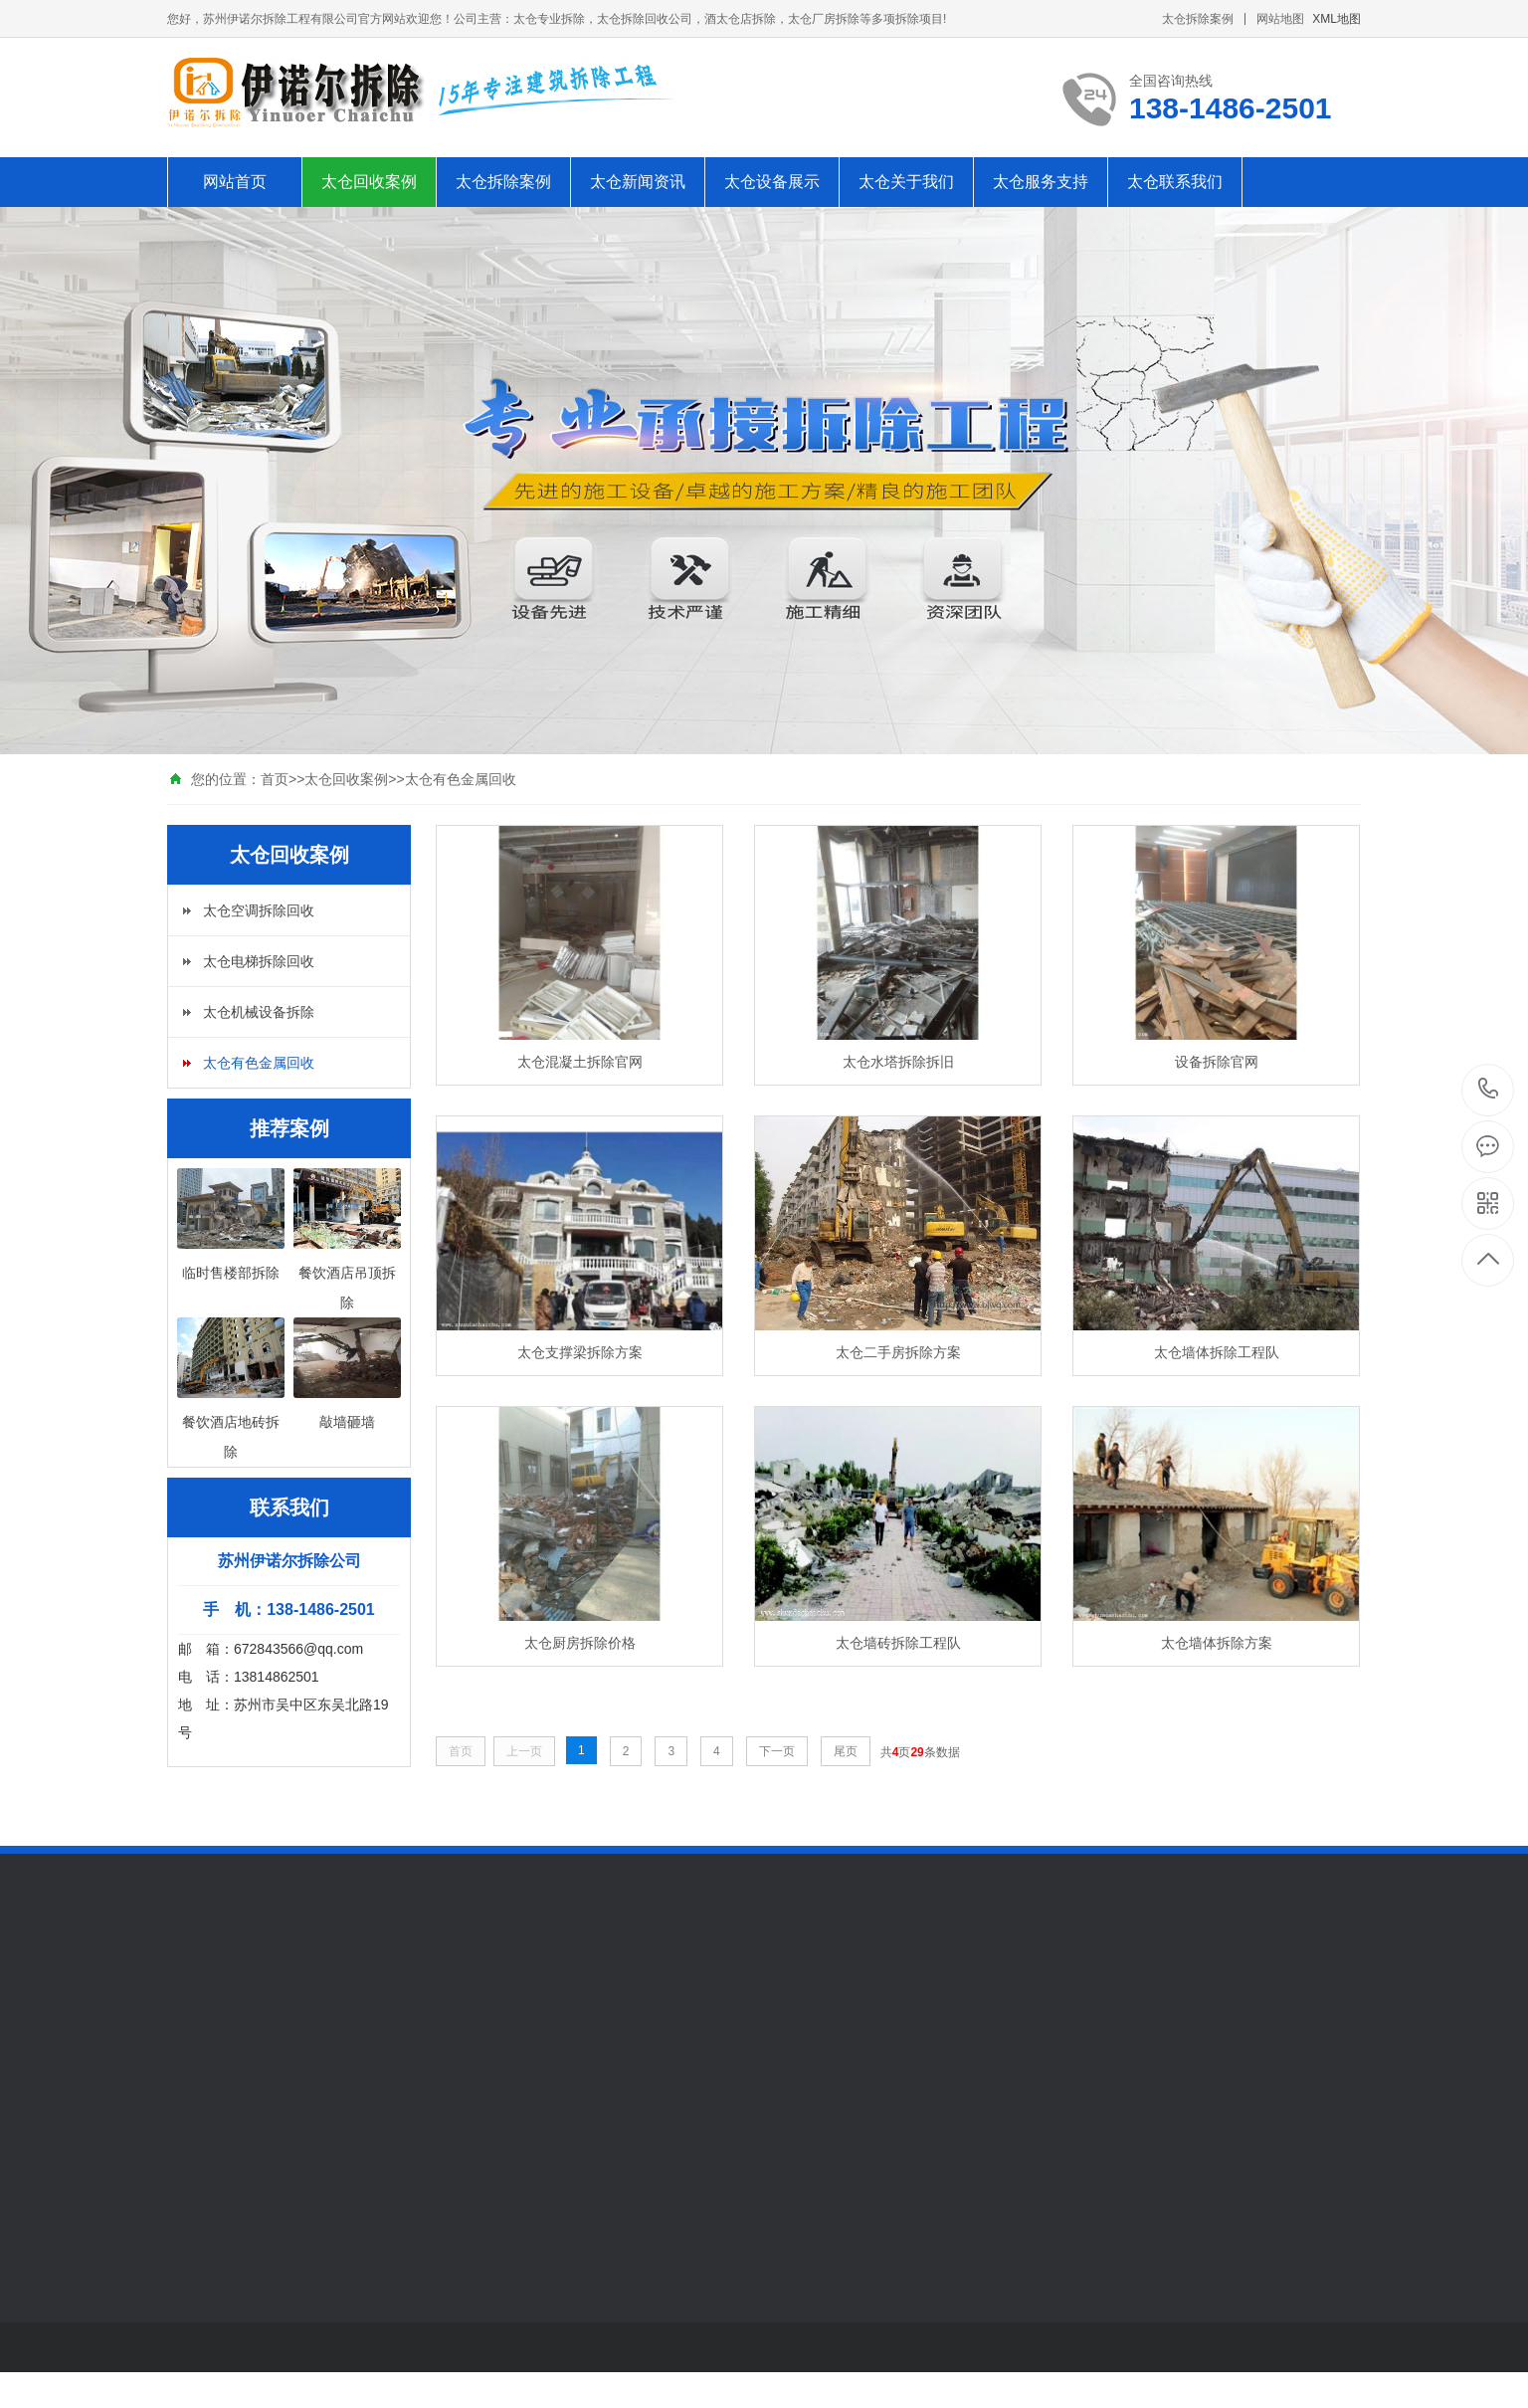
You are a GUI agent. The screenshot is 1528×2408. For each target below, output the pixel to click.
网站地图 (1280, 19)
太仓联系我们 (1175, 181)
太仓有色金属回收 (460, 779)
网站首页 (235, 181)
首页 (274, 779)
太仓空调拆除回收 (258, 910)
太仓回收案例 (369, 181)
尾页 (846, 1751)
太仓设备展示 (772, 181)
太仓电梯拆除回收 (258, 961)
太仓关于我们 (906, 181)
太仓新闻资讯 (637, 181)
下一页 (777, 1751)
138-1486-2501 (1488, 1090)
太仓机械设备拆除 (258, 1012)
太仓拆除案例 (1198, 19)
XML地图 (1336, 19)
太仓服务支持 (1040, 181)
